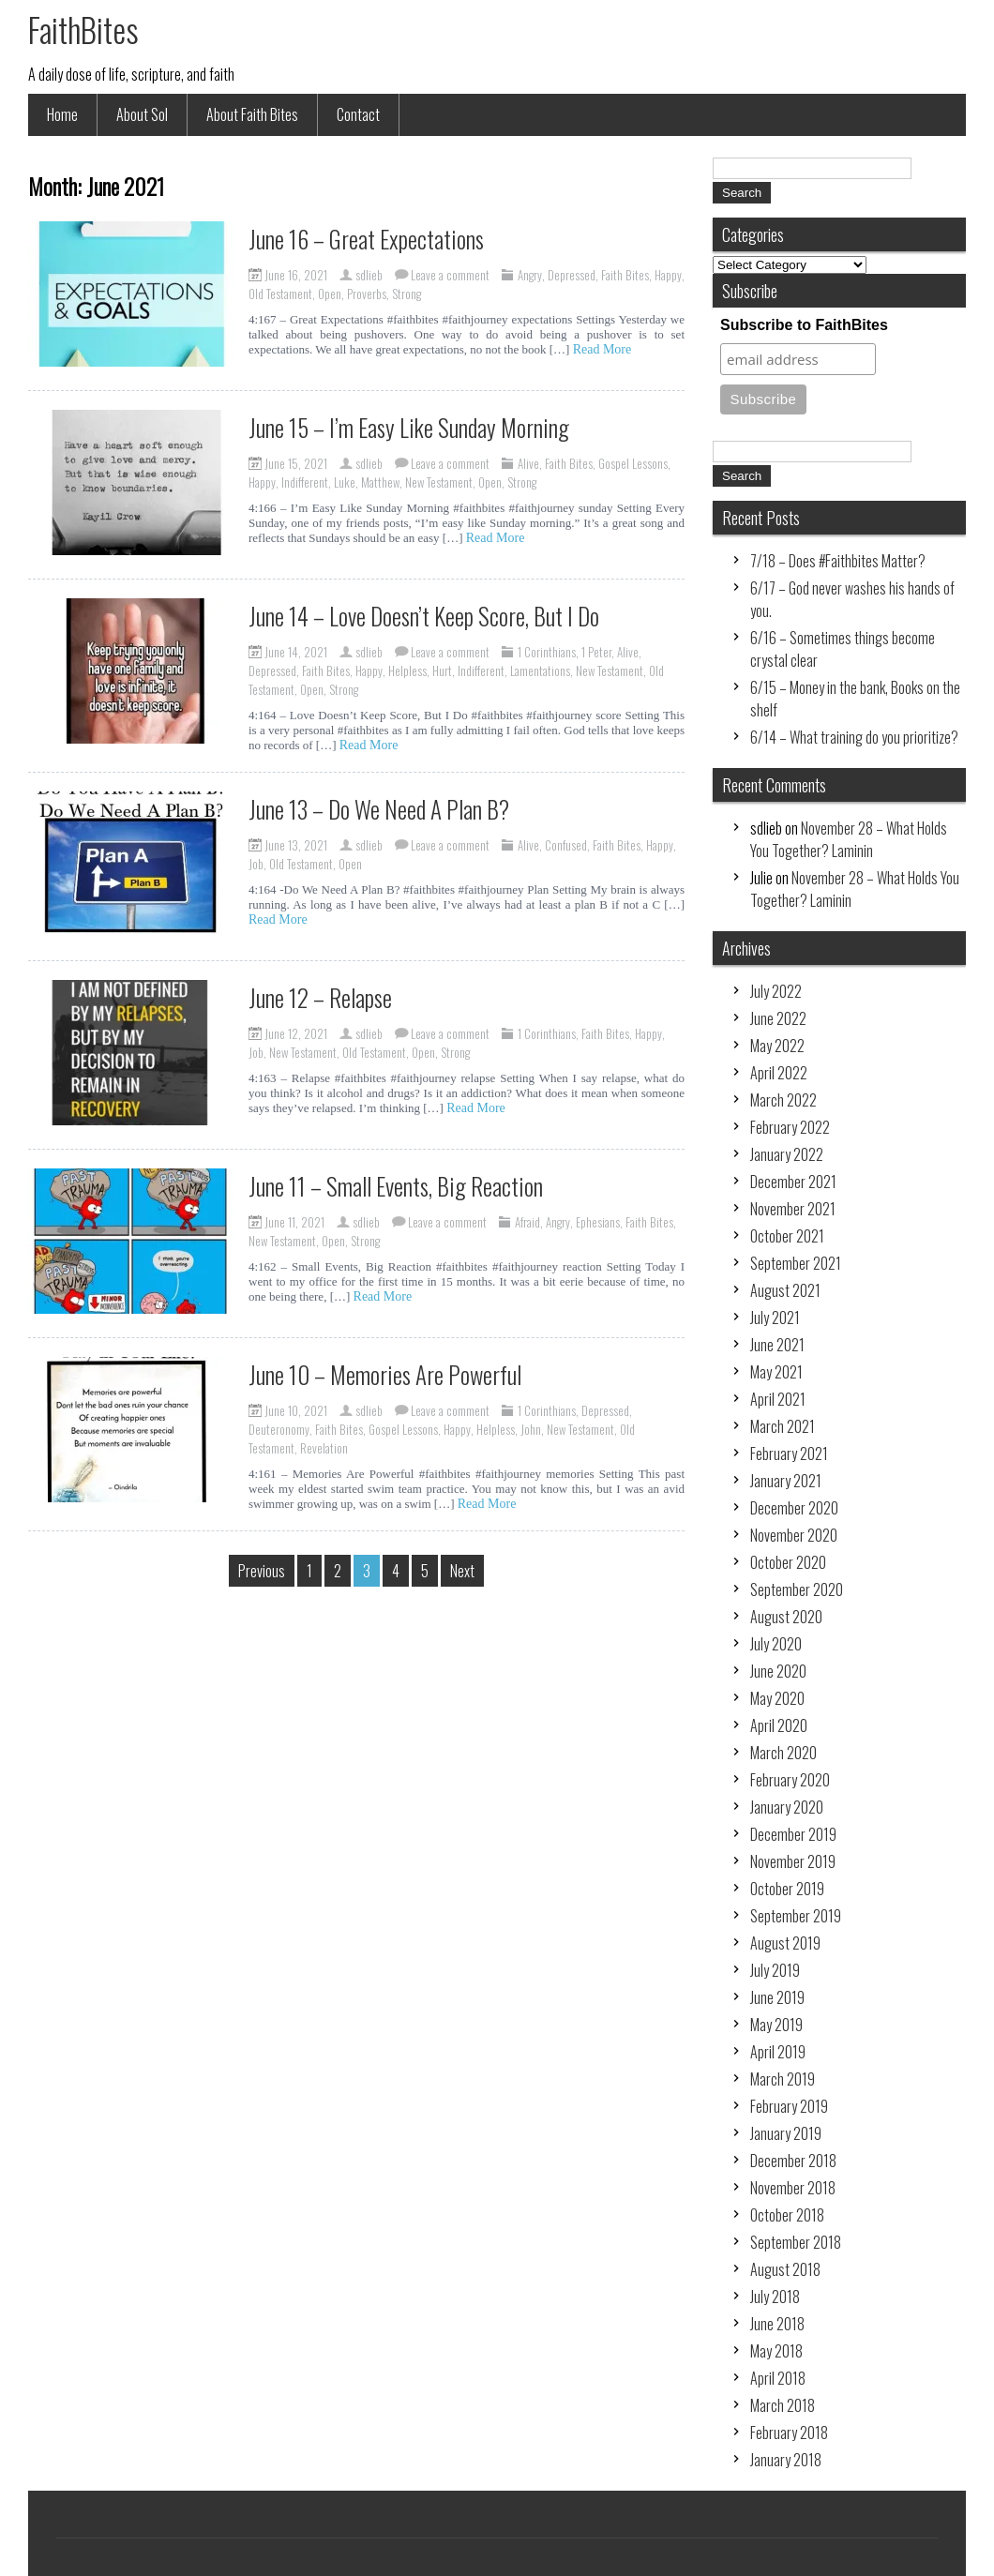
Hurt (442, 670)
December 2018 (793, 2160)
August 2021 (785, 1290)
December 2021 (793, 1181)
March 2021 (782, 1426)
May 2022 (777, 1045)
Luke (344, 482)
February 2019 (789, 2106)
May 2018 (776, 2351)
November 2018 (793, 2188)
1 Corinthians (547, 651)
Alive (528, 463)
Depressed (571, 274)
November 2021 (793, 1209)
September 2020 (796, 1589)
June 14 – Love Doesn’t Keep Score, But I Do (423, 615)
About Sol (142, 114)
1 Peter (596, 651)
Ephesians (598, 1222)
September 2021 (795, 1263)
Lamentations (540, 670)
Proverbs (366, 293)
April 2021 (778, 1399)
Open (329, 293)
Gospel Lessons (633, 463)
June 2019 (777, 1997)
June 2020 (778, 1671)
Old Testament (280, 293)
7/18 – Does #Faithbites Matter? (838, 561)
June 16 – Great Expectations (366, 238)
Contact (358, 114)
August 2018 (785, 2269)
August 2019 (785, 1943)
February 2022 (790, 1127)
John (530, 1429)
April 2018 (778, 2378)
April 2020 (778, 1725)
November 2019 (793, 1861)
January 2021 (785, 1480)
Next (462, 1570)
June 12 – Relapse (320, 997)
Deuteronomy (278, 1429)
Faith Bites (625, 274)
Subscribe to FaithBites (804, 325)
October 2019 (787, 1888)
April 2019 (778, 2052)
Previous (261, 1570)
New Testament (439, 482)
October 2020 (788, 1562)
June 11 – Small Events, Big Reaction (395, 1185)
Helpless (407, 670)
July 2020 (776, 1644)
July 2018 (775, 2296)
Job (256, 863)
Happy (668, 274)
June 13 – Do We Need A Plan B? (378, 808)
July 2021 (775, 1317)
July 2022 (776, 991)
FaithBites (83, 29)
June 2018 (777, 2323)
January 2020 (786, 1807)
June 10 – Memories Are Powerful (384, 1374)
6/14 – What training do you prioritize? (854, 737)
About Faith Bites (252, 114)
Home (62, 114)
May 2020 (777, 1698)
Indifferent (304, 482)
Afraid (527, 1222)
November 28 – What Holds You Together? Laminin (848, 839)
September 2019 (795, 1916)
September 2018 (795, 2242)
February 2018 (789, 2432)
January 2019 (785, 2133)
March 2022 (783, 1100)
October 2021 (787, 1236)
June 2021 (777, 1344)
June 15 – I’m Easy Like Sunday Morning (408, 427)
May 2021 (776, 1372)
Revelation (324, 1448)
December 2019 (793, 1834)
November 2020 (793, 1535)
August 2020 (786, 1616)
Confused (566, 845)
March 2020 (783, 1752)
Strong (406, 293)
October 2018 (787, 2215)
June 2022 (778, 1018)
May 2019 (776, 2024)
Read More (602, 349)
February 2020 (790, 1780)
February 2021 (789, 1453)
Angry (530, 274)
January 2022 (786, 1154)
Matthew (380, 482)
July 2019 (775, 1970)
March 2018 (782, 2405)
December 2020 (794, 1508)
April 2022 (778, 1073)
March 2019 (782, 2079)
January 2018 (785, 2459)
